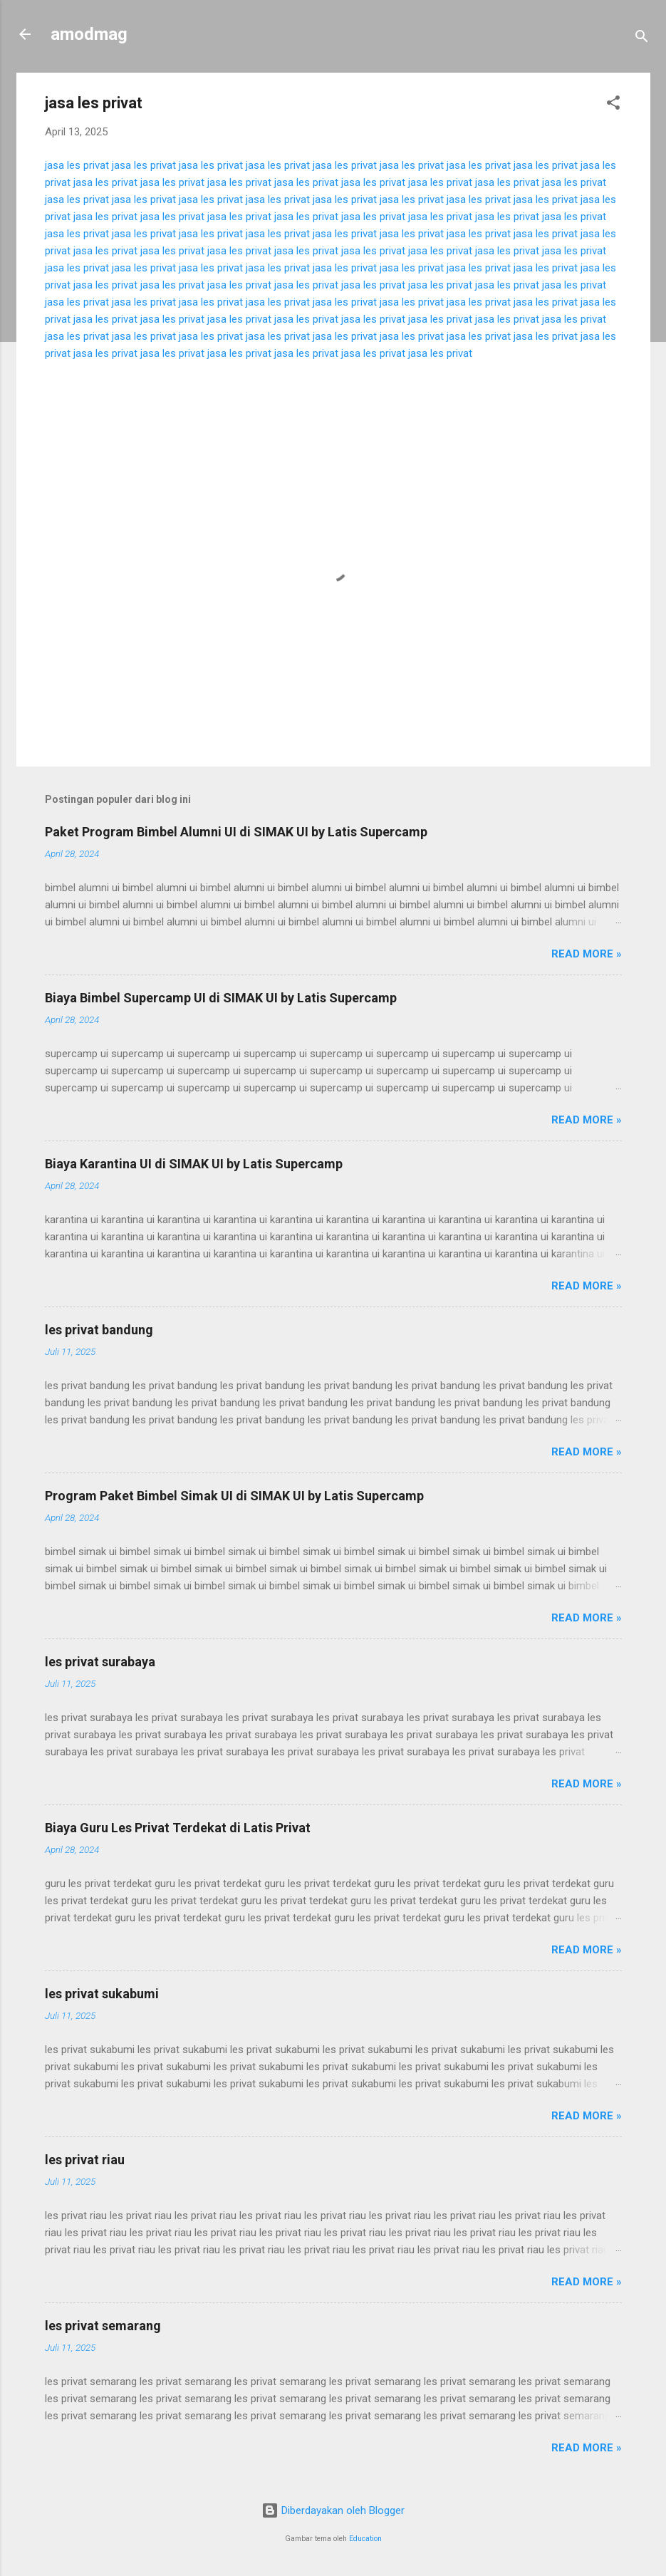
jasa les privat (77, 165)
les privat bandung (99, 1329)
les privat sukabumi (102, 1993)
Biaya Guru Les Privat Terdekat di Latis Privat (178, 1827)
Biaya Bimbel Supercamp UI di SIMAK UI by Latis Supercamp (221, 997)
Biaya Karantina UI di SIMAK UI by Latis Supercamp (194, 1163)
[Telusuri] (641, 39)
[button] (613, 105)
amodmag (89, 34)
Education (365, 2538)
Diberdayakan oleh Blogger (333, 2510)
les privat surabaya (100, 1661)
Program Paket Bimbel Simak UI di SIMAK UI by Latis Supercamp (234, 1495)
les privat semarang (103, 2325)
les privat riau (85, 2159)
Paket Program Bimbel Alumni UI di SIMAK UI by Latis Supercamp (236, 831)
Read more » (586, 953)
